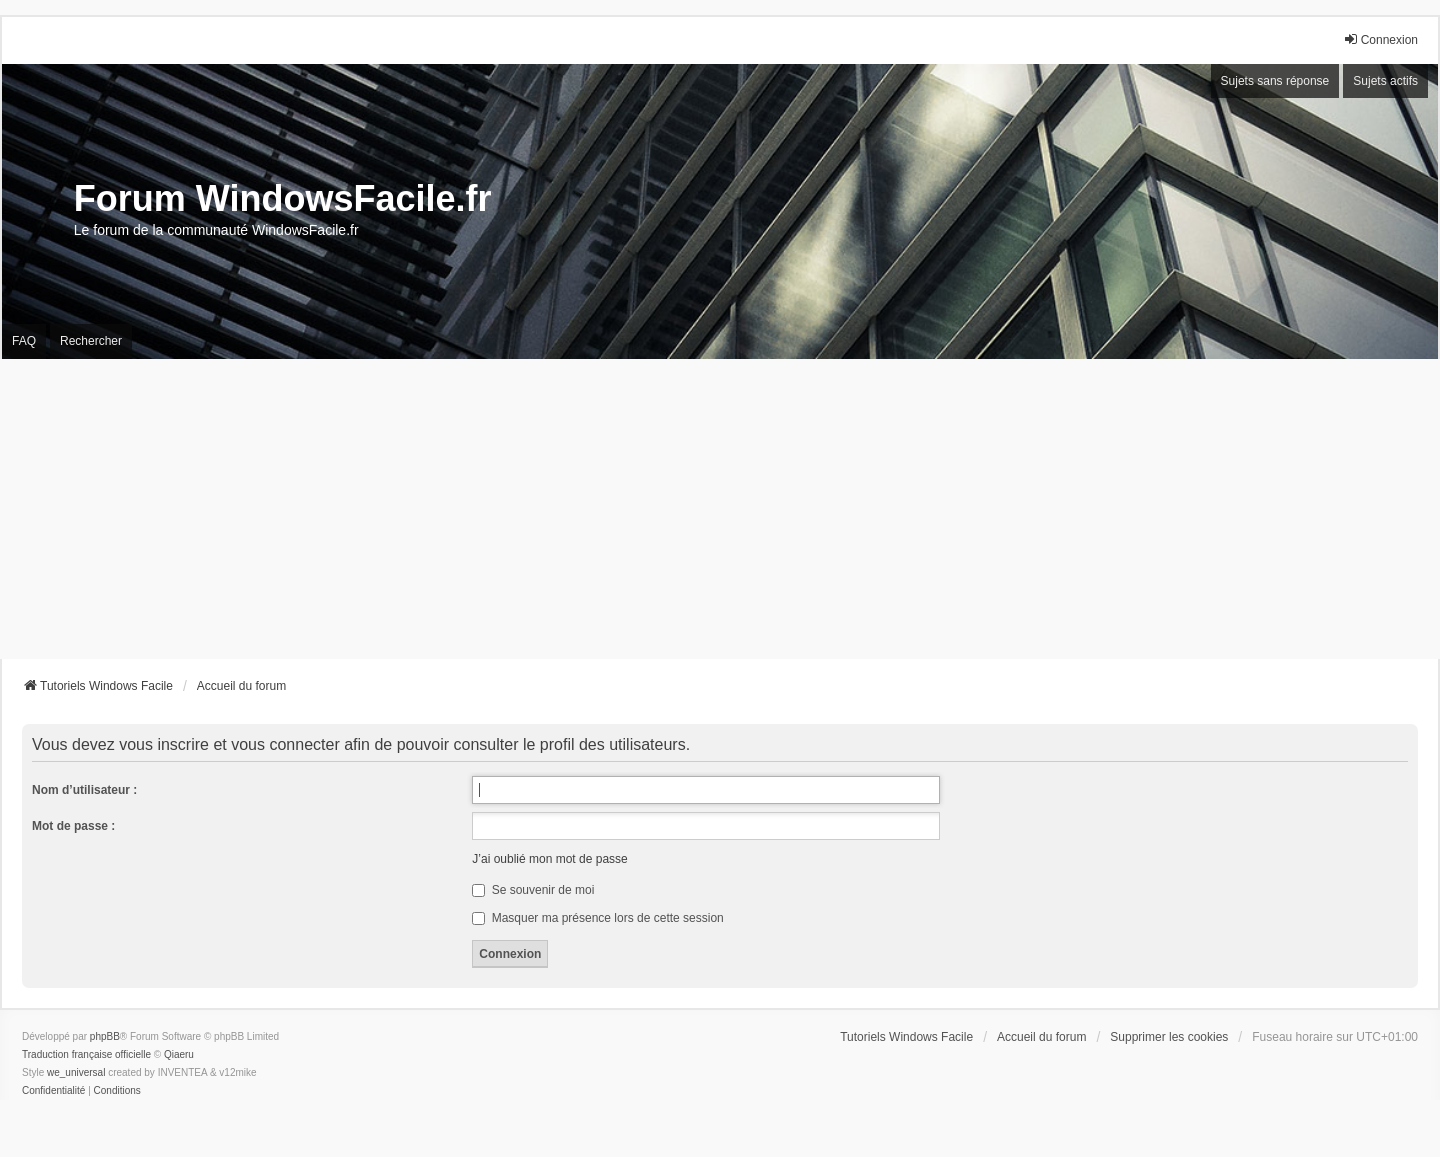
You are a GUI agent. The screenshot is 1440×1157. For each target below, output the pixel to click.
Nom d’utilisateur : (84, 790)
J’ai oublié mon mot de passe (549, 859)
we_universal (76, 1072)
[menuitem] (53, 1091)
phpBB (105, 1036)
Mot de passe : (73, 826)
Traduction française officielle (86, 1054)
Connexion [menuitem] (1380, 39)
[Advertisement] (720, 509)
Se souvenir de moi (533, 890)
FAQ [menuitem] (24, 341)
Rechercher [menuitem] (91, 341)
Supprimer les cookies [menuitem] (1169, 1037)
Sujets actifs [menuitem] (1385, 81)
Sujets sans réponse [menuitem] (1275, 81)
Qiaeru (179, 1054)
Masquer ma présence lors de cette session (597, 918)
